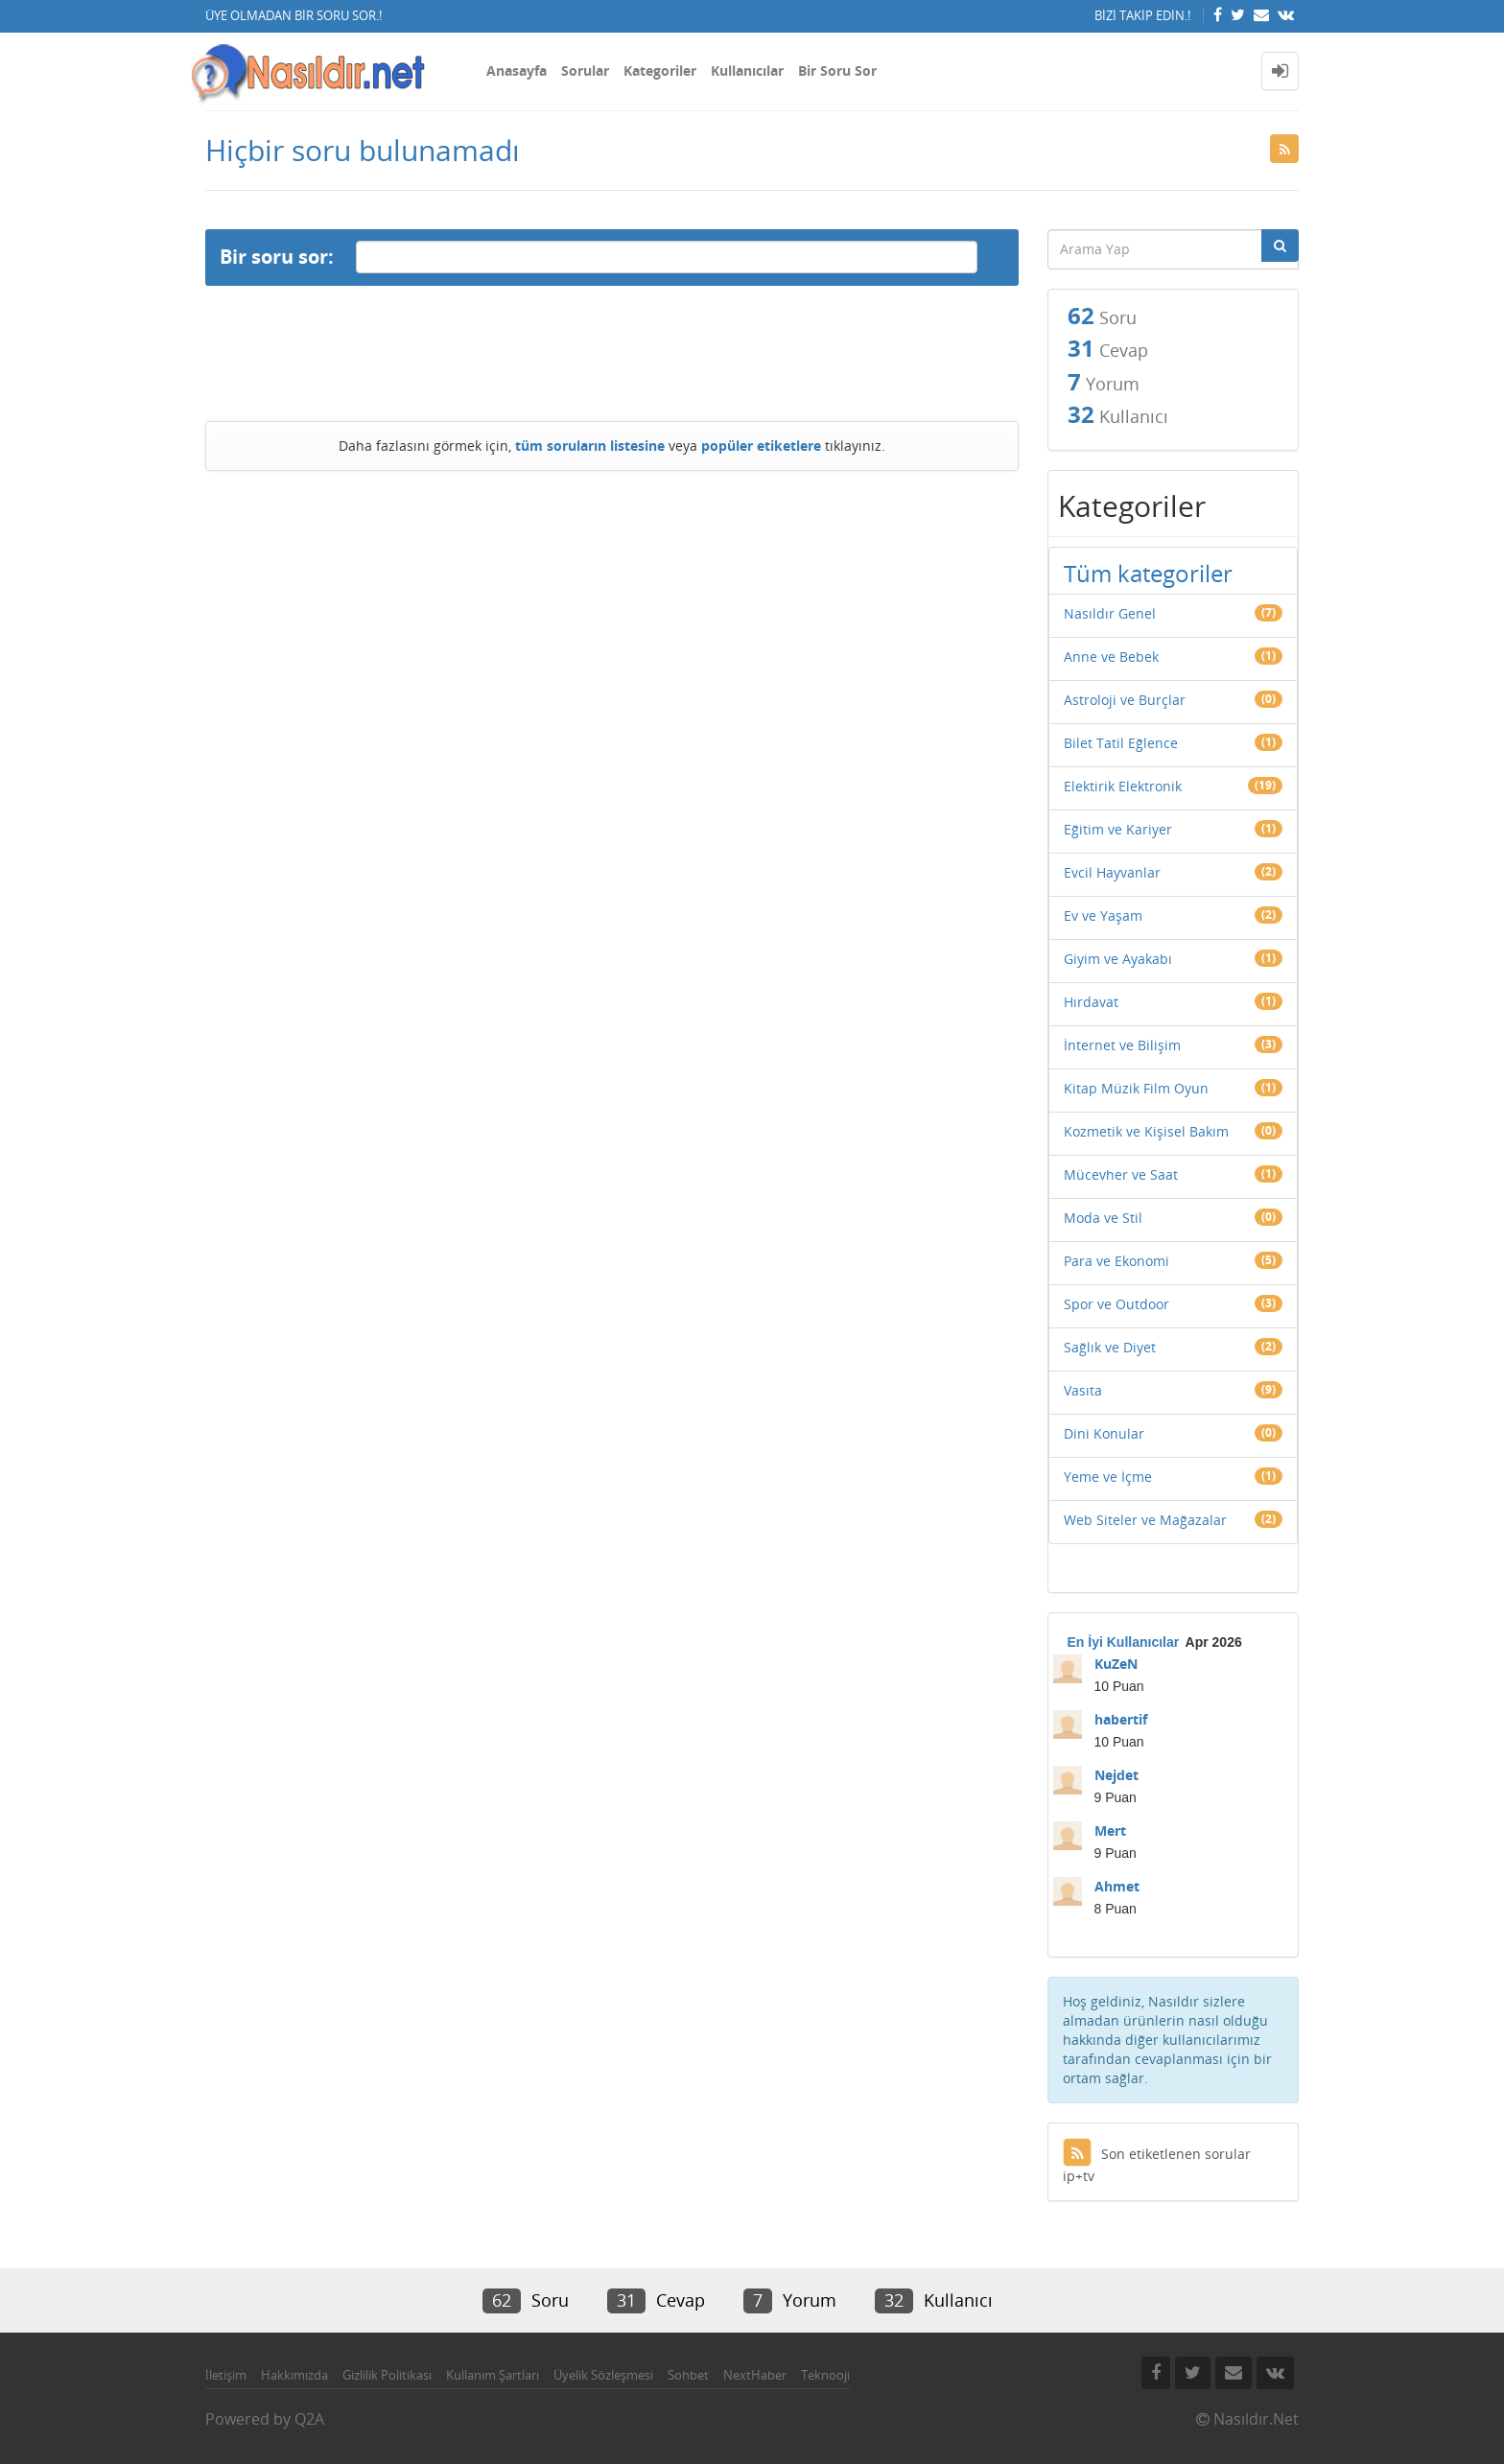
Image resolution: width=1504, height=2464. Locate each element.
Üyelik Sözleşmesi (603, 2374)
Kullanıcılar (747, 70)
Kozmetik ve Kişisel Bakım (1146, 1131)
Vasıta (1083, 1390)
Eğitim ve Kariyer (1118, 829)
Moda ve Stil (1103, 1218)
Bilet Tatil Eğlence (1121, 743)
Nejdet (1116, 1775)
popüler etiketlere (761, 445)
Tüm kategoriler (1148, 573)
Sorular (585, 70)
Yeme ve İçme (1108, 1476)
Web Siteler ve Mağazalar (1145, 1520)
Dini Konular (1104, 1433)
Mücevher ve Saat (1121, 1174)
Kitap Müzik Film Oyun (1136, 1088)
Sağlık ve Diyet (1110, 1347)
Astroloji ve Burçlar (1125, 700)
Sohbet (688, 2374)
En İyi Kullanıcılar (1124, 1642)
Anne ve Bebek (1111, 656)
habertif (1120, 1719)
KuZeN (1116, 1663)
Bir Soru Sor (837, 70)
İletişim (226, 2374)
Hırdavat (1091, 1002)
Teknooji (825, 2374)
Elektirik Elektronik (1123, 786)
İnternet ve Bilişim (1122, 1045)
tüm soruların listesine (590, 445)
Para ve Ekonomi (1116, 1261)
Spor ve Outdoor (1116, 1304)
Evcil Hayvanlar (1112, 872)
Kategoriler (659, 70)
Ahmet (1117, 1886)
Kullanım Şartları (492, 2374)
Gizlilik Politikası (387, 2374)
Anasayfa (516, 70)
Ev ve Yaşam (1103, 915)
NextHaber (755, 2374)
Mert (1110, 1830)
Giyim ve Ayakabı (1118, 959)
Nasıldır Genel (1110, 613)
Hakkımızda (294, 2374)
